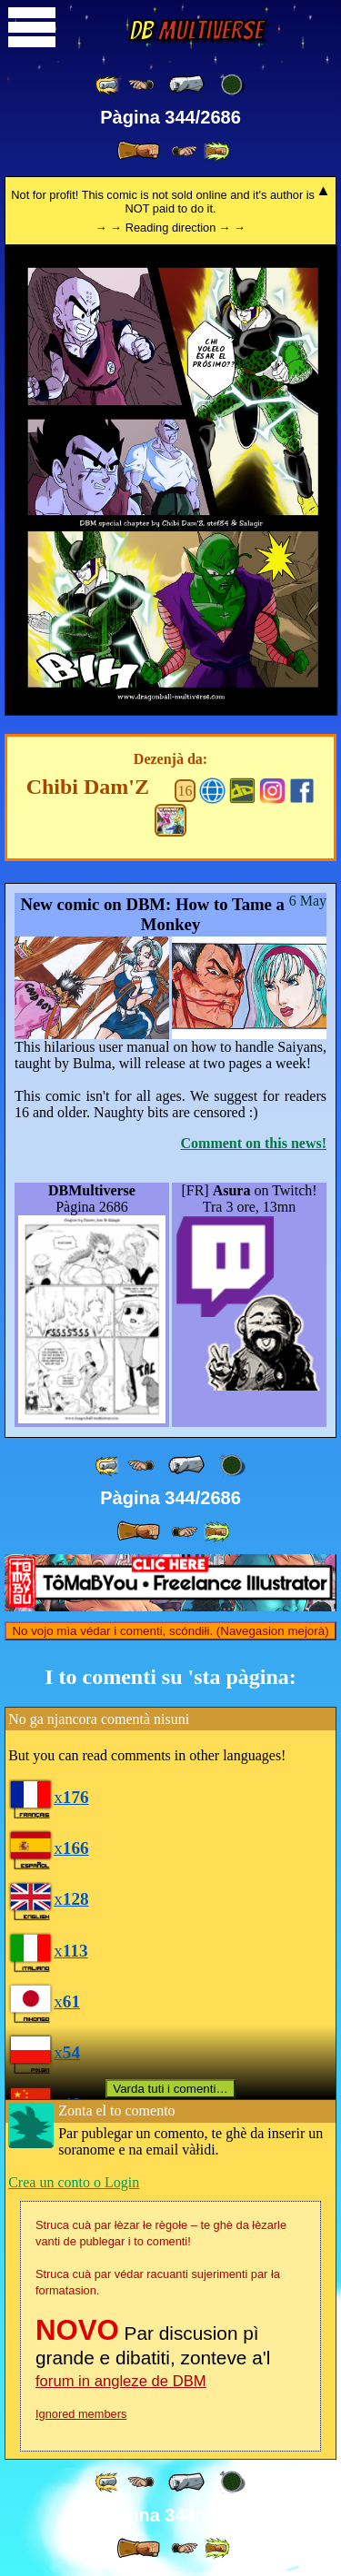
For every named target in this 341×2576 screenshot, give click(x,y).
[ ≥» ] (184, 151)
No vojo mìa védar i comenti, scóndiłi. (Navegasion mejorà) (170, 1631)
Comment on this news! (253, 1143)
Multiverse (196, 30)
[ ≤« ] (141, 85)
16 (185, 790)
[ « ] (186, 84)
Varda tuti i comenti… (170, 2088)
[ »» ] (216, 151)
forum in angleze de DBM (120, 2381)
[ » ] (138, 150)
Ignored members (80, 2414)
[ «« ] (108, 85)
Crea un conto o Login (73, 2182)
